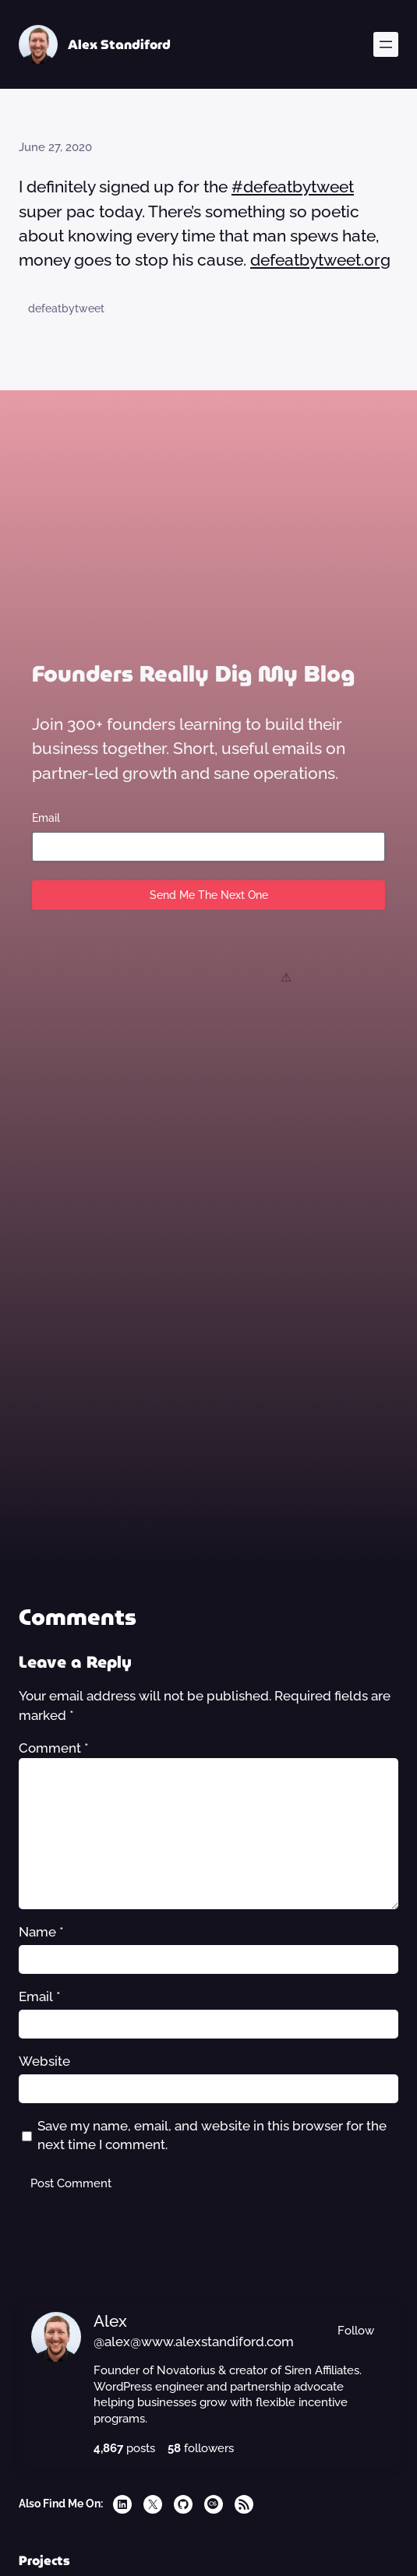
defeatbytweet (66, 308)
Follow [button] (355, 2330)
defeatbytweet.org (320, 260)
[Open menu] (385, 44)
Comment (54, 1748)
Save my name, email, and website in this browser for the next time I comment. (212, 2135)
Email (46, 818)
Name (41, 1932)
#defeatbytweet (292, 186)
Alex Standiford (119, 44)
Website (44, 2061)
